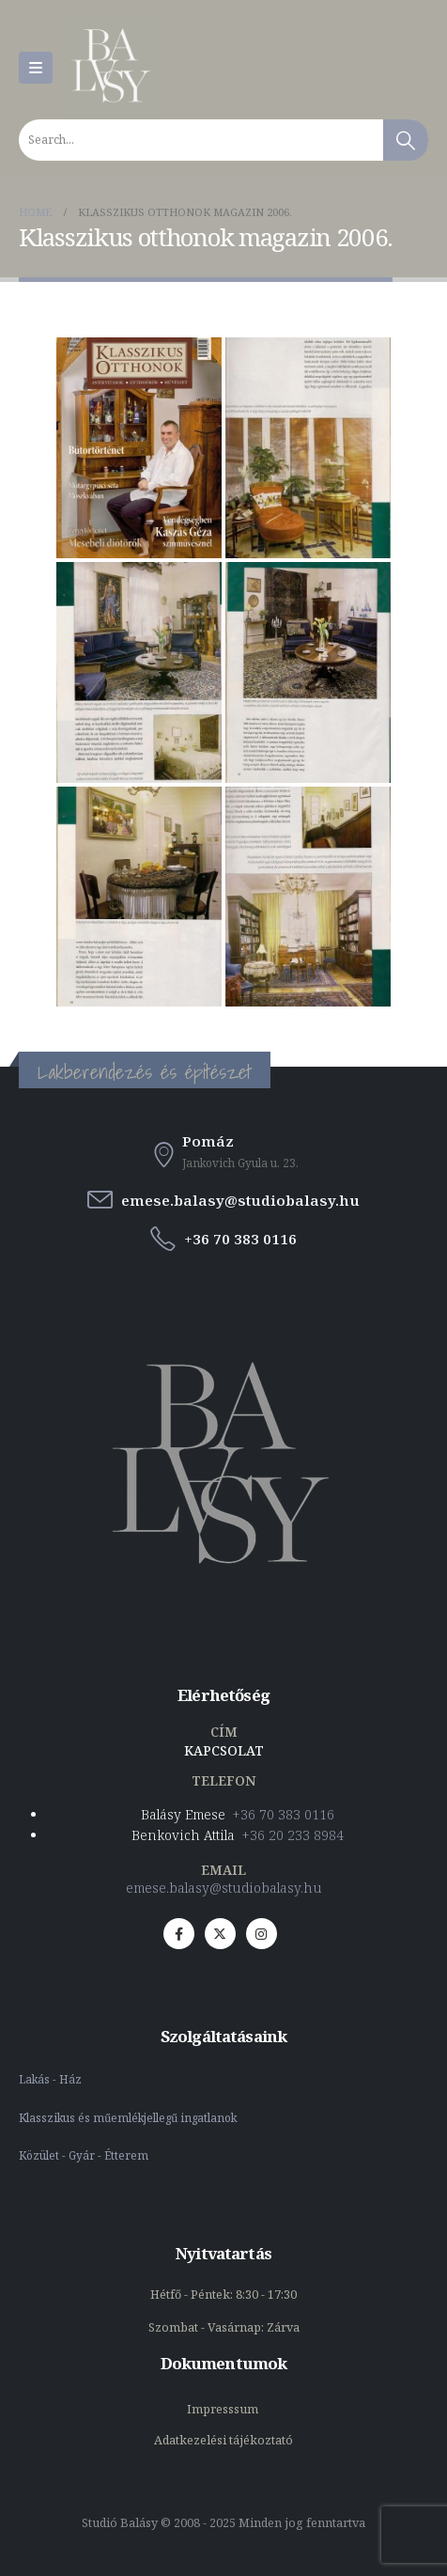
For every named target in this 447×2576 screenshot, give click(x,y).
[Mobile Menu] (36, 68)
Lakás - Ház (52, 2078)
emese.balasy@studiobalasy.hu (224, 1888)
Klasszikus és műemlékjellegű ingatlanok (128, 2117)
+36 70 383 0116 (283, 1814)
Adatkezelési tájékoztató (223, 2440)
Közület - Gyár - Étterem (85, 2154)
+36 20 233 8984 (293, 1835)
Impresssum (224, 2409)
